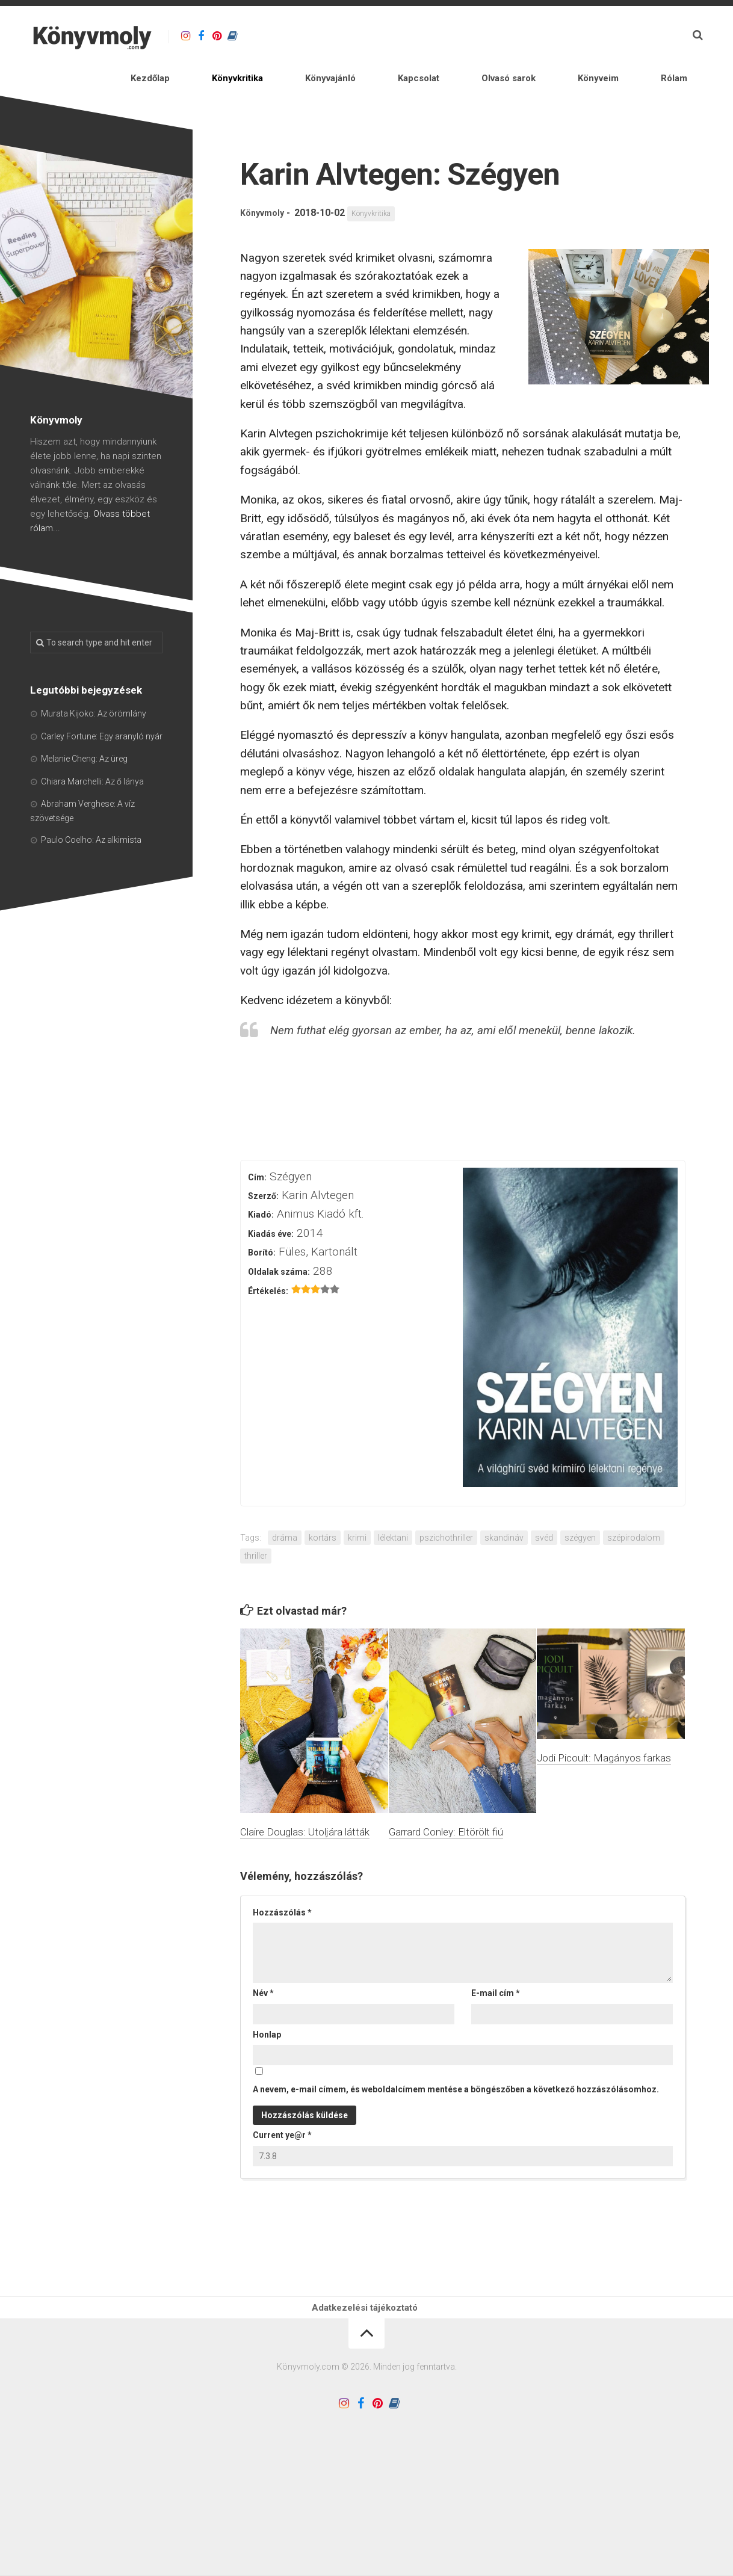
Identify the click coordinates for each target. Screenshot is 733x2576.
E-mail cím (495, 1964)
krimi (357, 1509)
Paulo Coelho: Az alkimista (91, 811)
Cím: (257, 1148)
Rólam (663, 36)
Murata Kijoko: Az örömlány (93, 684)
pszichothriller (446, 1509)
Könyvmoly (264, 184)
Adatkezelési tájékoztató (366, 2284)
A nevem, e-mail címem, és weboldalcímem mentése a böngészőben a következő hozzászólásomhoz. (456, 2060)
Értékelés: (268, 1262)
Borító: (262, 1223)
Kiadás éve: (271, 1205)
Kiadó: (261, 1186)
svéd (544, 1509)
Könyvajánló (413, 36)
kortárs (322, 1509)
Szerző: (263, 1167)
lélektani (393, 1509)
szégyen (580, 1509)
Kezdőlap (280, 36)
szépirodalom (633, 1509)
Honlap (267, 2006)
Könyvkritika (343, 36)
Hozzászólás (282, 1883)
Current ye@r (282, 2106)
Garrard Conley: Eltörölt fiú (446, 1803)
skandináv (504, 1509)
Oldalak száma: (279, 1243)
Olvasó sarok (545, 36)
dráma (284, 1509)
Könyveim (612, 36)
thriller (255, 1527)
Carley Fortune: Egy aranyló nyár (101, 707)
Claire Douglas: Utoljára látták (305, 1803)
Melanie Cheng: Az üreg (84, 730)
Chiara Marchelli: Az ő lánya (92, 752)
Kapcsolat (478, 36)
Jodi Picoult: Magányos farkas (604, 1729)
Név (263, 1964)
